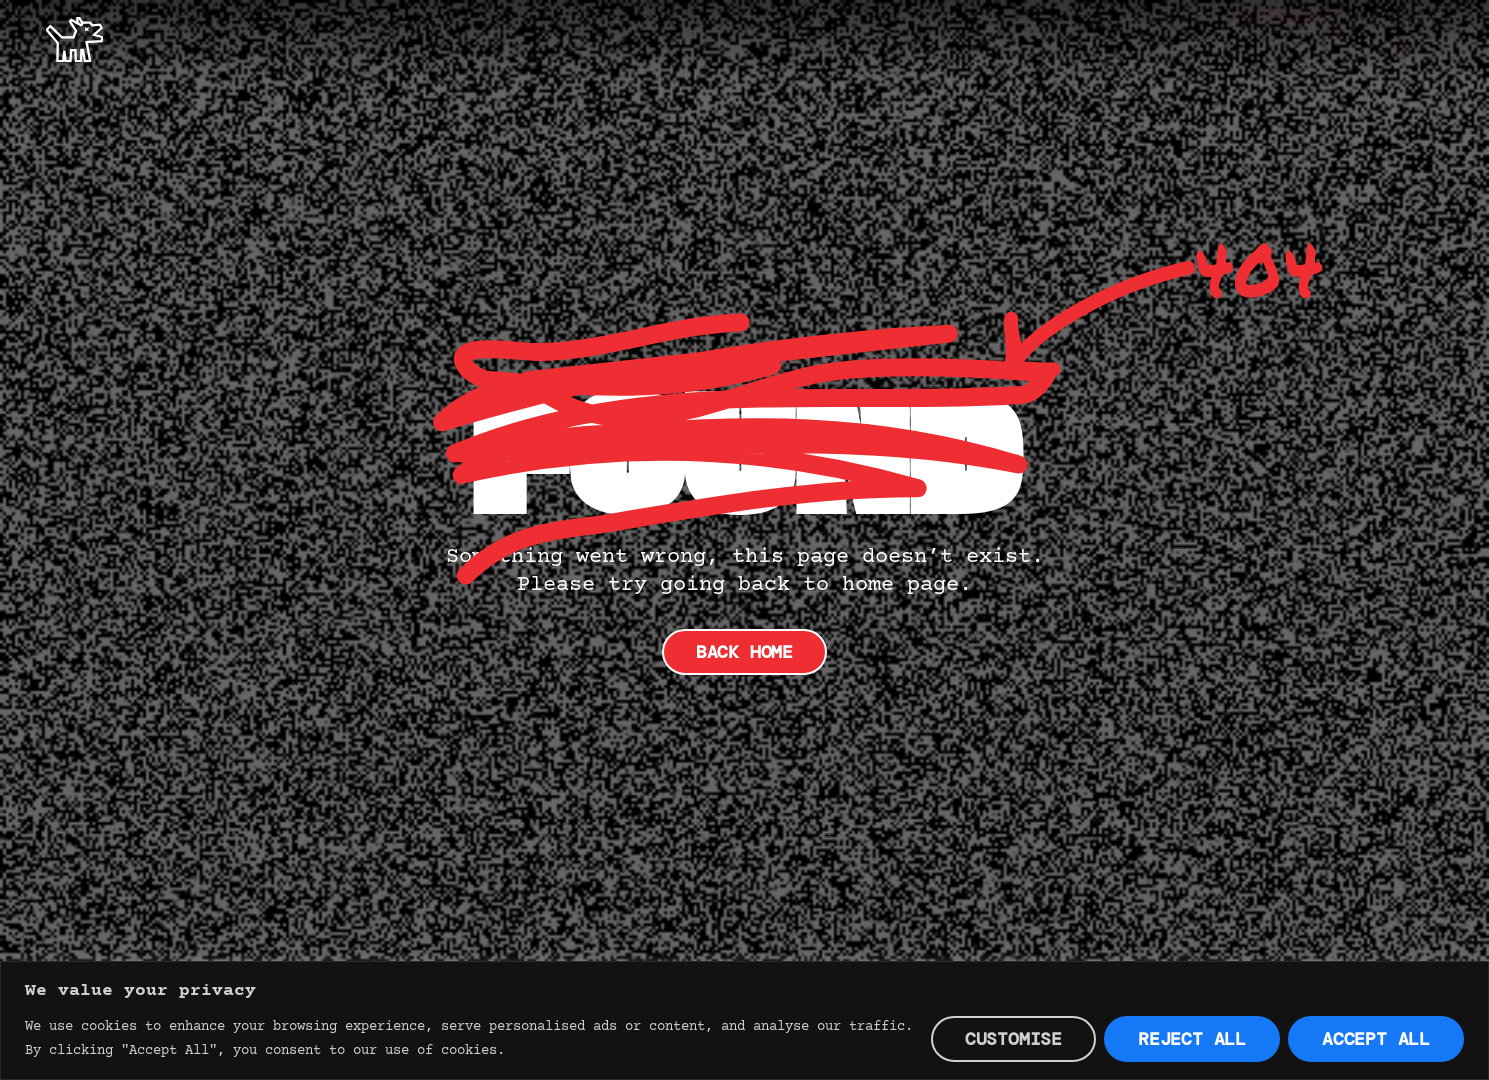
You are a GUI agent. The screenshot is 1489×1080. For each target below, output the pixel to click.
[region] (744, 1020)
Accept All (1376, 1039)
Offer (1174, 38)
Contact (1407, 38)
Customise (1013, 1039)
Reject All (1192, 1039)
